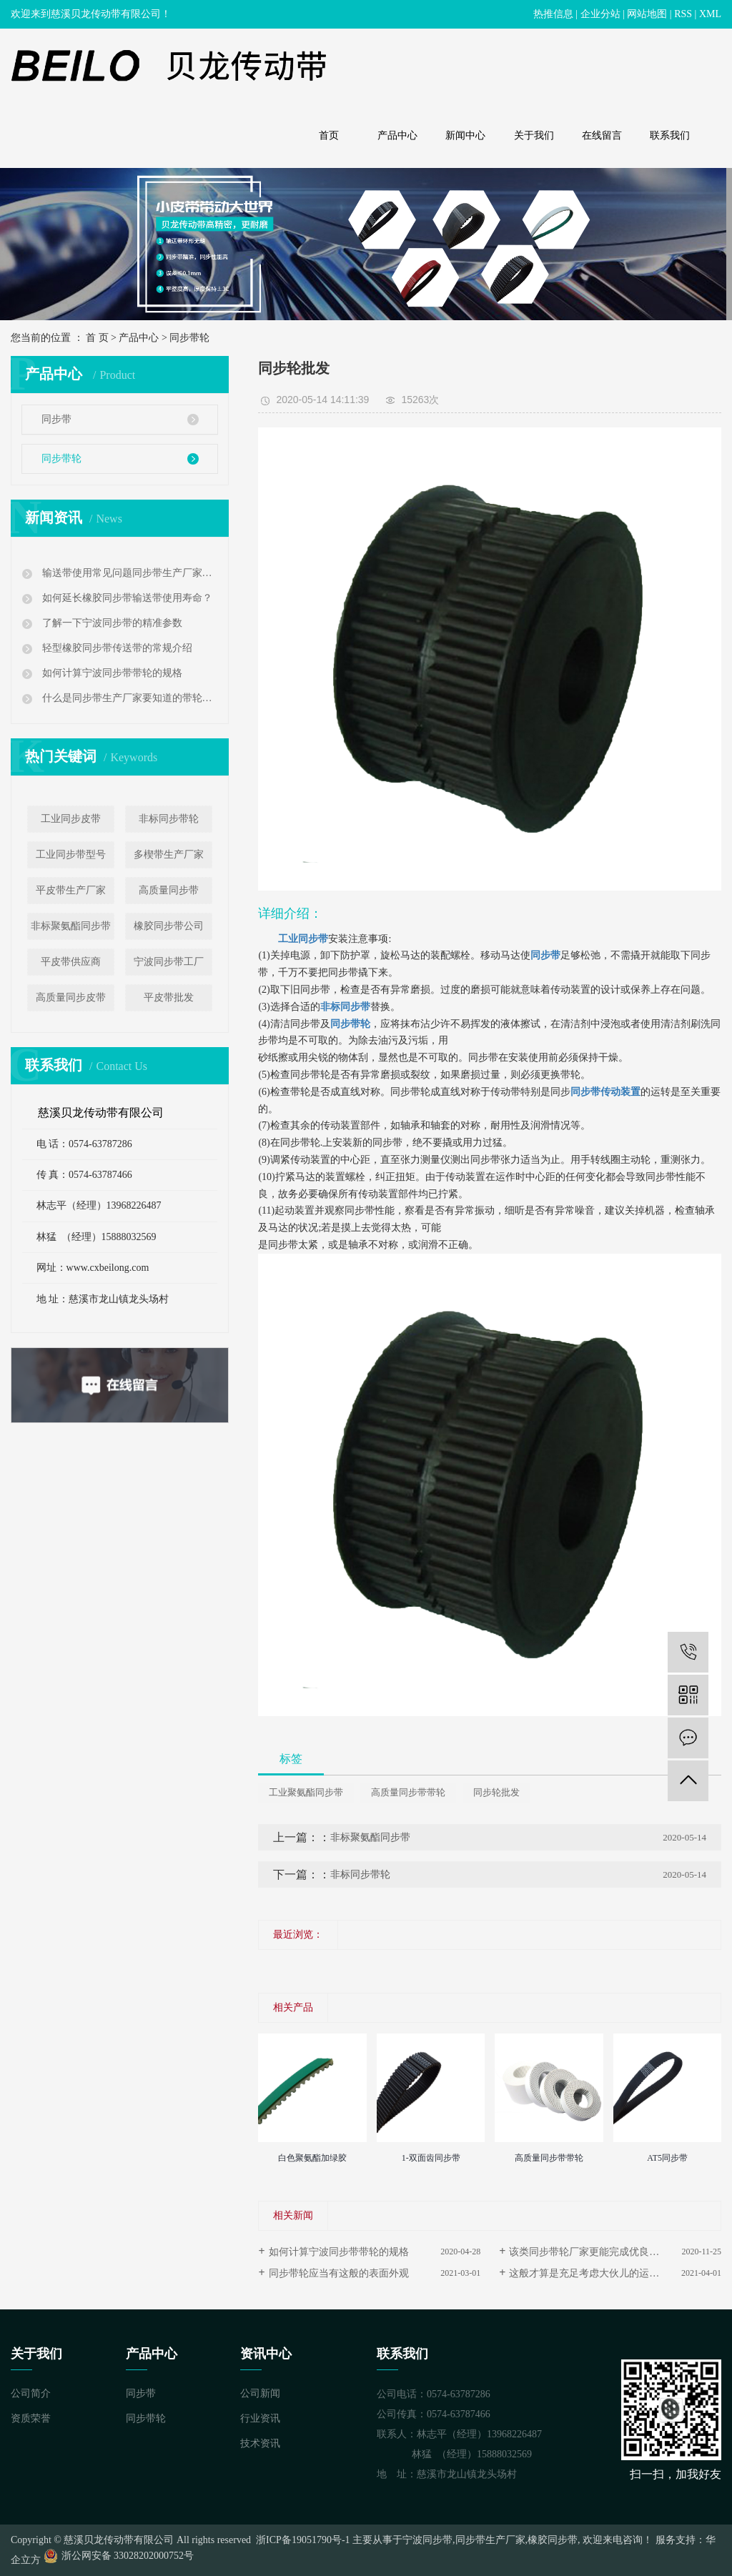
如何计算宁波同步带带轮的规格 (110, 673)
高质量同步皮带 (71, 997)
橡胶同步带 (553, 2540)
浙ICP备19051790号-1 (302, 2540)
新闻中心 (465, 135)
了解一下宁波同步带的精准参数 (110, 623)
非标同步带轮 (169, 818)
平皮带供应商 (71, 961)
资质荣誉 (31, 2418)
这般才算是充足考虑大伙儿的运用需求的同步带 (614, 2273)
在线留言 (602, 135)
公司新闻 (260, 2393)
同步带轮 (189, 337)
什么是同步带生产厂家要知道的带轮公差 (128, 698)
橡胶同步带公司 (169, 926)
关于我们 (534, 135)
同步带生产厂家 (490, 2540)
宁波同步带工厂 (169, 961)
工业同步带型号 (71, 854)
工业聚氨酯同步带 (306, 1792)
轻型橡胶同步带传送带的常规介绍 (115, 648)
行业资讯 (260, 2418)
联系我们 (670, 135)
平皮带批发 (169, 997)
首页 (329, 135)
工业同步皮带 (71, 818)
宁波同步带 (427, 2540)
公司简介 (31, 2393)
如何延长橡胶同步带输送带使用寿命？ (125, 598)
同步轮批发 (496, 1792)
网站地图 (647, 14)
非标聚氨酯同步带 (71, 926)
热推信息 (553, 14)
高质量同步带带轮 (408, 1792)
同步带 (56, 419)
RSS (683, 14)
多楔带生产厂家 (169, 854)
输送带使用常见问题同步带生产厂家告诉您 (128, 573)
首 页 (97, 337)
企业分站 (600, 14)
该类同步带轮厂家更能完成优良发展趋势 (599, 2251)
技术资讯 (260, 2443)
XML (710, 14)
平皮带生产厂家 (71, 890)
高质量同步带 (169, 890)
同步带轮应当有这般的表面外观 (339, 2273)
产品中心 (397, 135)
